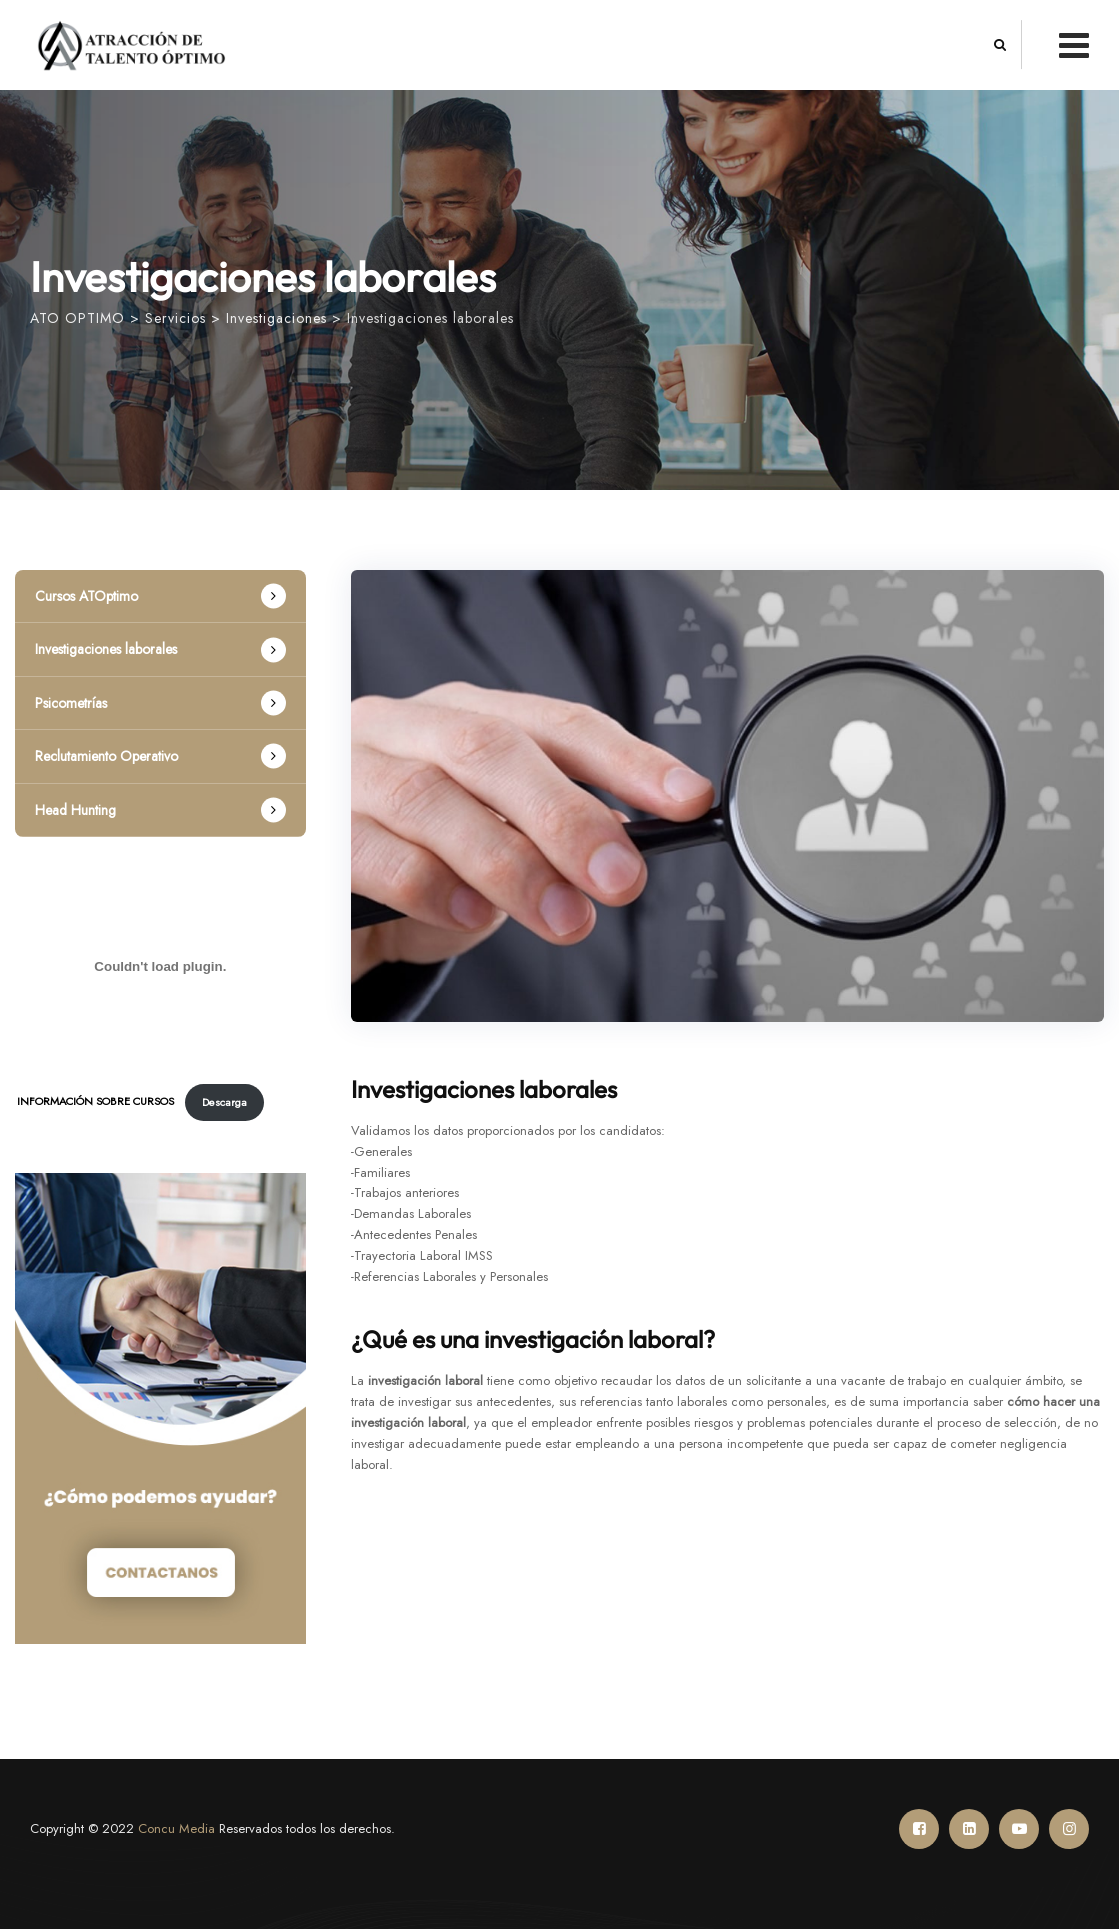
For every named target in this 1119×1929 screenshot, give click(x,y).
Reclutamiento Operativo (106, 756)
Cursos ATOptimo (86, 596)
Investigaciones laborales (106, 649)
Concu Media (176, 1828)
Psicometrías (71, 703)
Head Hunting (75, 810)
